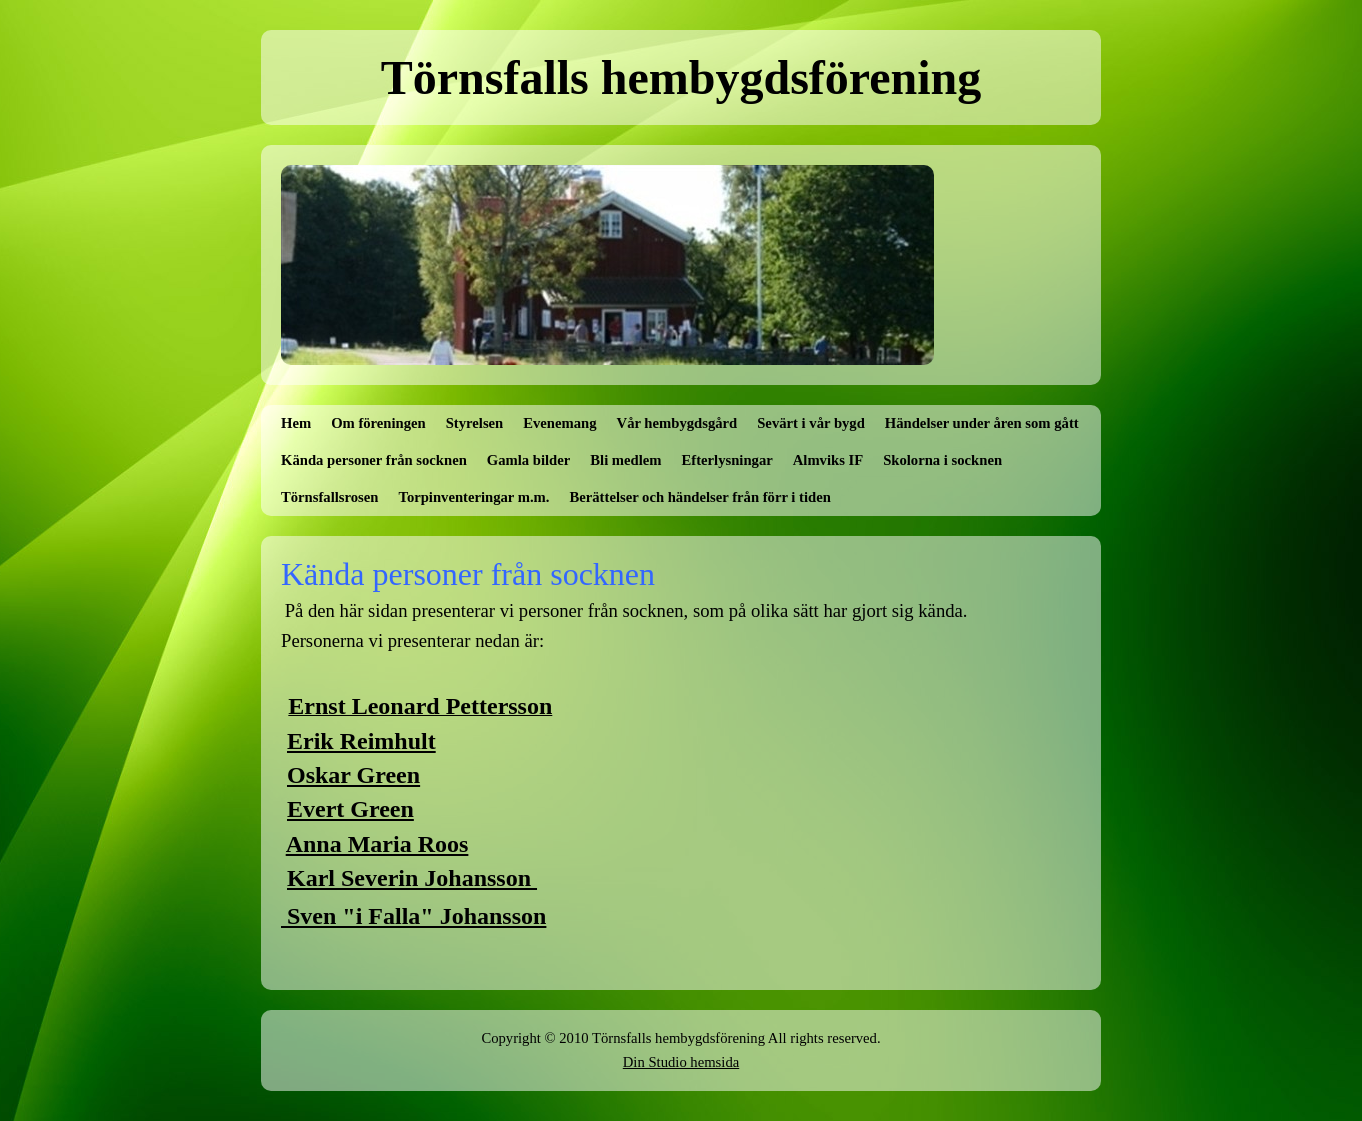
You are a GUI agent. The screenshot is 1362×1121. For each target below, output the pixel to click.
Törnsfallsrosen (329, 497)
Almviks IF (828, 460)
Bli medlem (625, 460)
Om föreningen (378, 423)
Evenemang (559, 423)
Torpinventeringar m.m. (473, 497)
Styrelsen (475, 423)
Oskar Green (353, 775)
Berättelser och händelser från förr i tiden (700, 497)
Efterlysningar (727, 460)
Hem (296, 423)
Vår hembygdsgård (677, 423)
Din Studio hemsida (681, 1062)
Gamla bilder (528, 460)
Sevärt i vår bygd (811, 423)
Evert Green (350, 809)
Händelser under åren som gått (982, 423)
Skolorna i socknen (942, 460)
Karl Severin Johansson (412, 878)
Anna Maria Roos (377, 844)
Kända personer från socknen (374, 460)
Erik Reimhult (361, 741)
